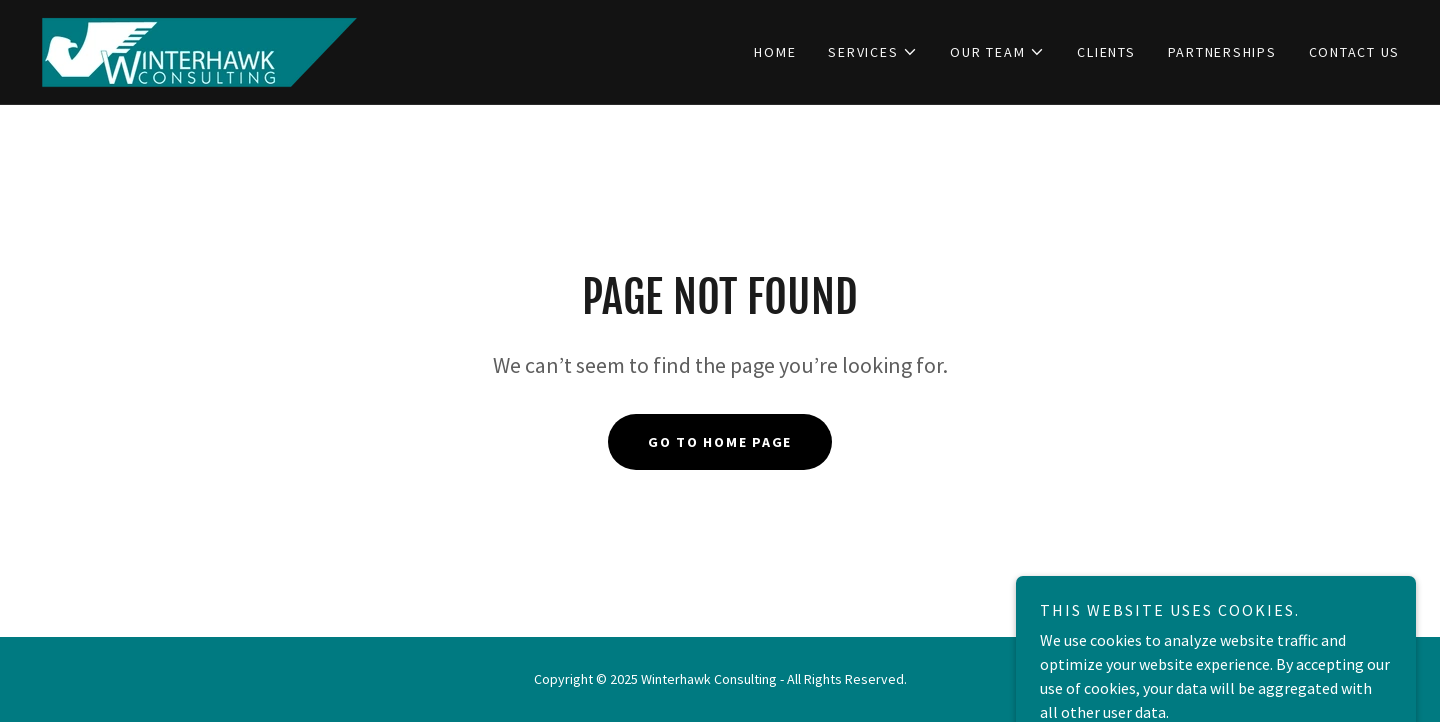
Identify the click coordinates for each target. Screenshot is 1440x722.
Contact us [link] (1355, 52)
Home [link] (775, 52)
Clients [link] (1106, 52)
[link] (199, 50)
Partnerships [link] (1222, 52)
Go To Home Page (720, 442)
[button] (873, 52)
